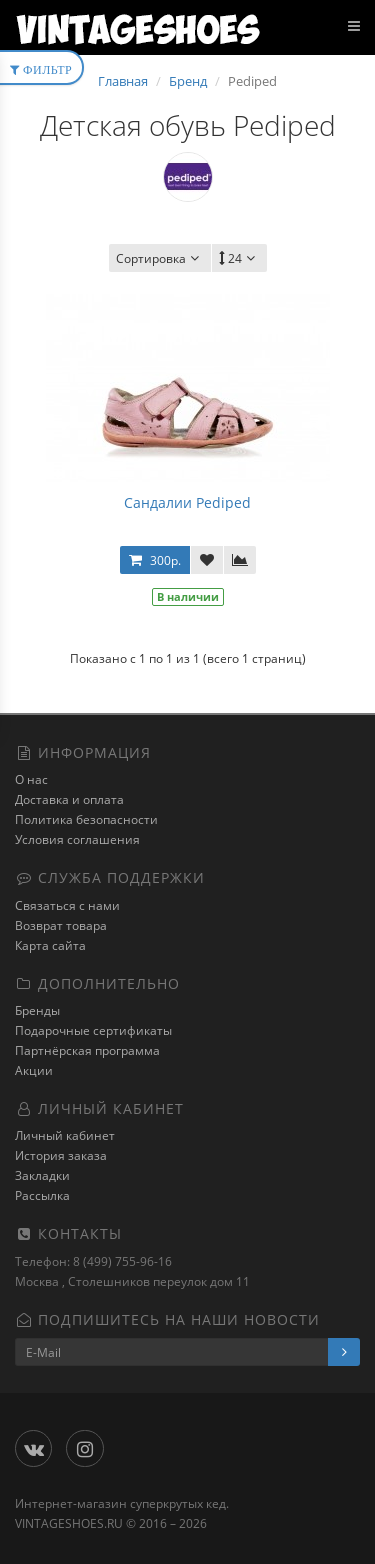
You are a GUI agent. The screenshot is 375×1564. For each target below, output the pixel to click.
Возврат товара (61, 925)
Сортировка (160, 258)
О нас (31, 779)
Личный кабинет (65, 1135)
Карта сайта (50, 945)
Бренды (37, 1010)
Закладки (42, 1175)
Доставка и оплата (69, 799)
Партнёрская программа (87, 1050)
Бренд (188, 81)
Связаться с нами (67, 905)
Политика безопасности (86, 819)
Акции (34, 1070)
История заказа (61, 1155)
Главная (123, 81)
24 (239, 258)
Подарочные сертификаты (93, 1030)
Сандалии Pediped (187, 502)
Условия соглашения (77, 839)
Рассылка (42, 1195)
